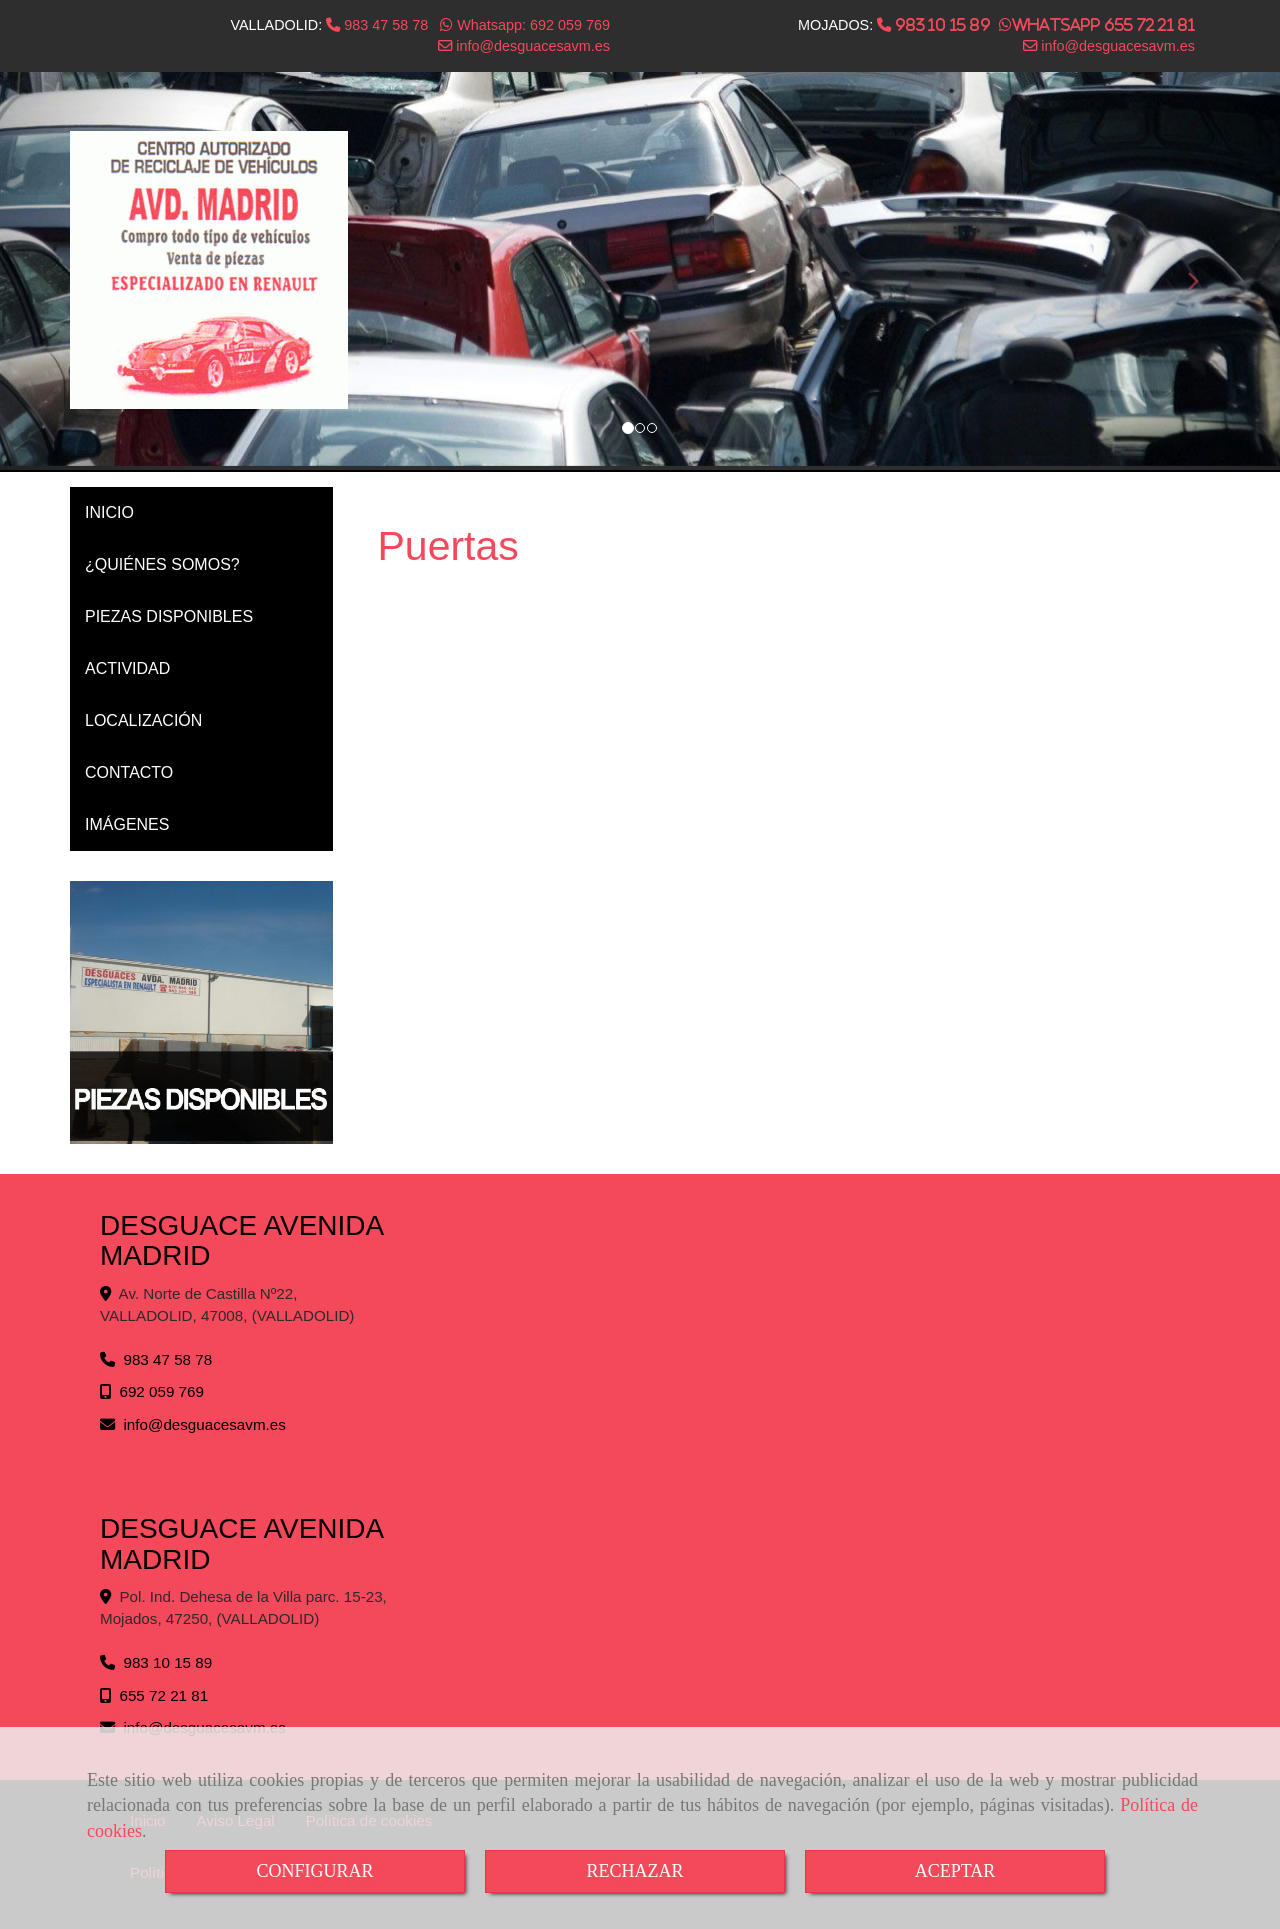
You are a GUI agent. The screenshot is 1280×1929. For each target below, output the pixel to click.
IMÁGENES (127, 824)
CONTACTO (129, 772)
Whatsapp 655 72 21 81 (1103, 25)
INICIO (109, 512)
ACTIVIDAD (127, 668)
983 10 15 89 (940, 25)
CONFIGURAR (314, 1871)
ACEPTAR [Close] (955, 1871)
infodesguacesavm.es (531, 46)
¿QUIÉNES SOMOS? (162, 564)
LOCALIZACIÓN (143, 720)
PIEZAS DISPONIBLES (169, 616)
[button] (1184, 272)
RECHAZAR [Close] (634, 1871)
